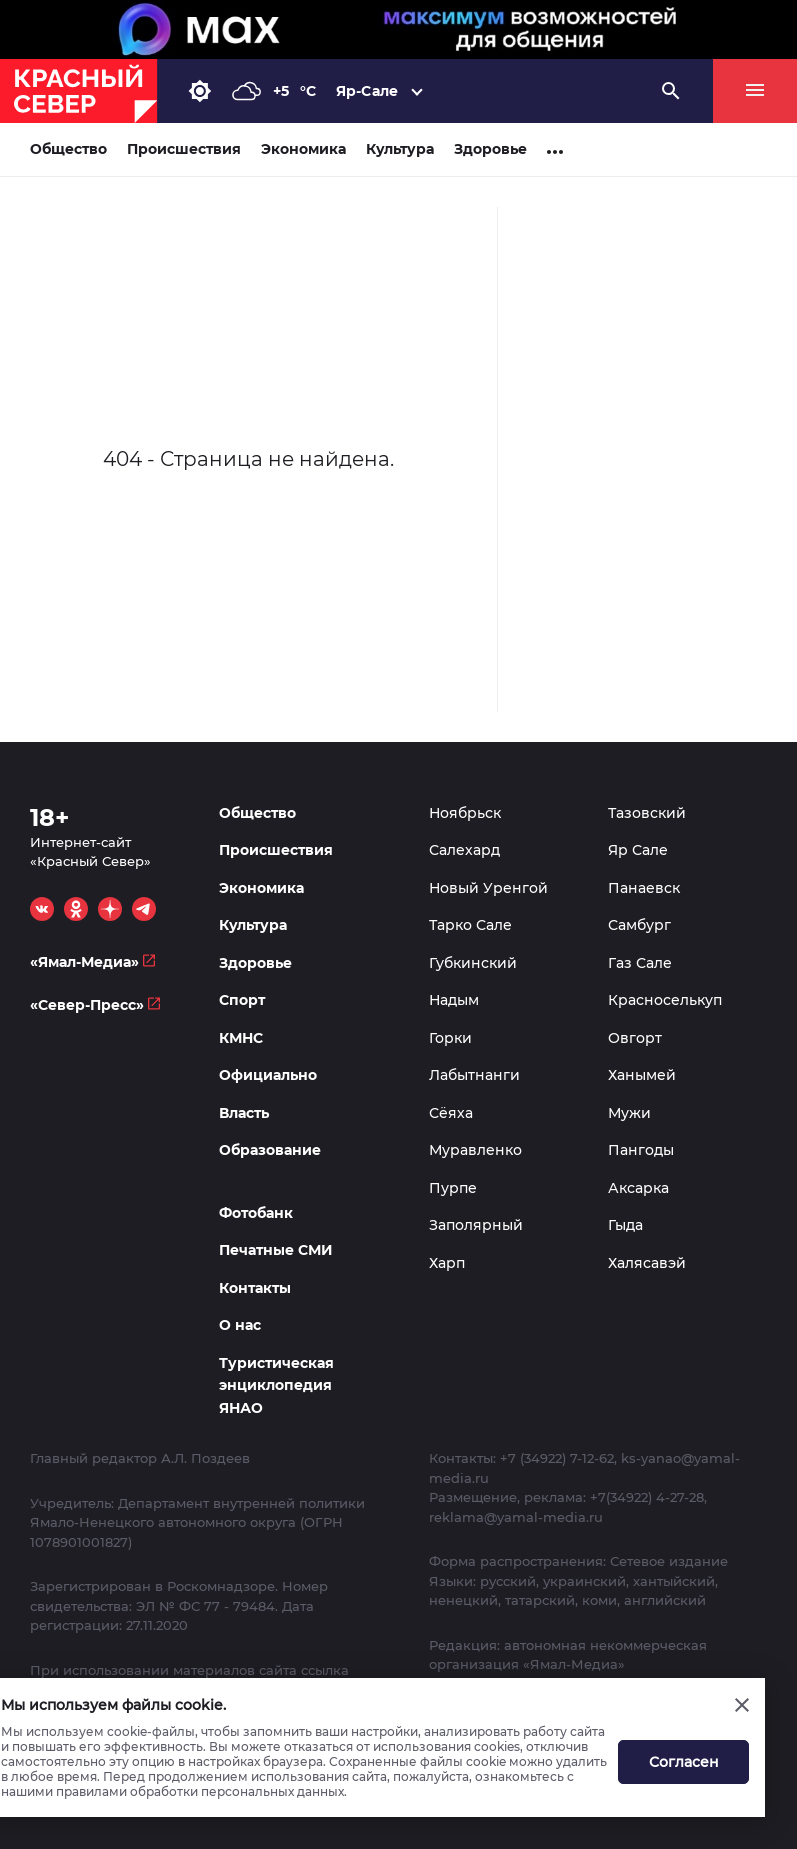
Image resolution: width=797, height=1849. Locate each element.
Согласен (684, 1762)
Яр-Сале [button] (367, 91)
